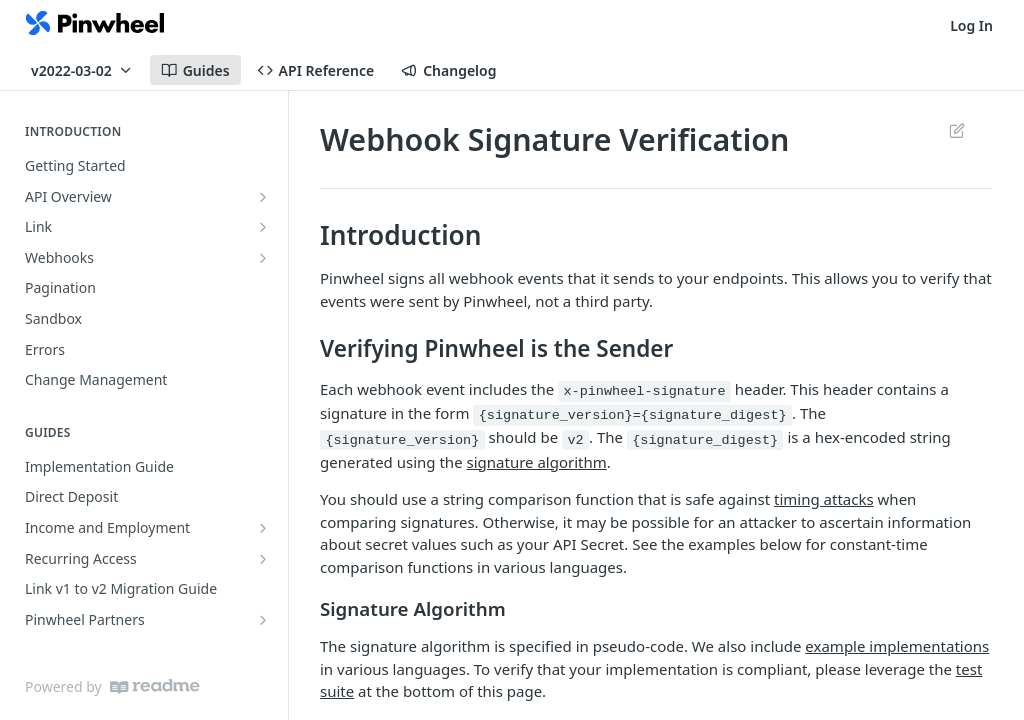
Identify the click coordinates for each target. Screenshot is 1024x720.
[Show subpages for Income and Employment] (263, 528)
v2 (575, 439)
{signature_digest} (705, 439)
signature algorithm (537, 462)
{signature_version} (402, 439)
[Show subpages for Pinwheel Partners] (263, 620)
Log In (971, 25)
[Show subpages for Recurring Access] (263, 559)
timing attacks (824, 499)
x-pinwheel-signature (644, 391)
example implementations (897, 646)
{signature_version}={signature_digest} (633, 415)
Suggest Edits (956, 130)
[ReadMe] (155, 686)
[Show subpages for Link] (263, 227)
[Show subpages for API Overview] (263, 197)
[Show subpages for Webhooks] (263, 258)
